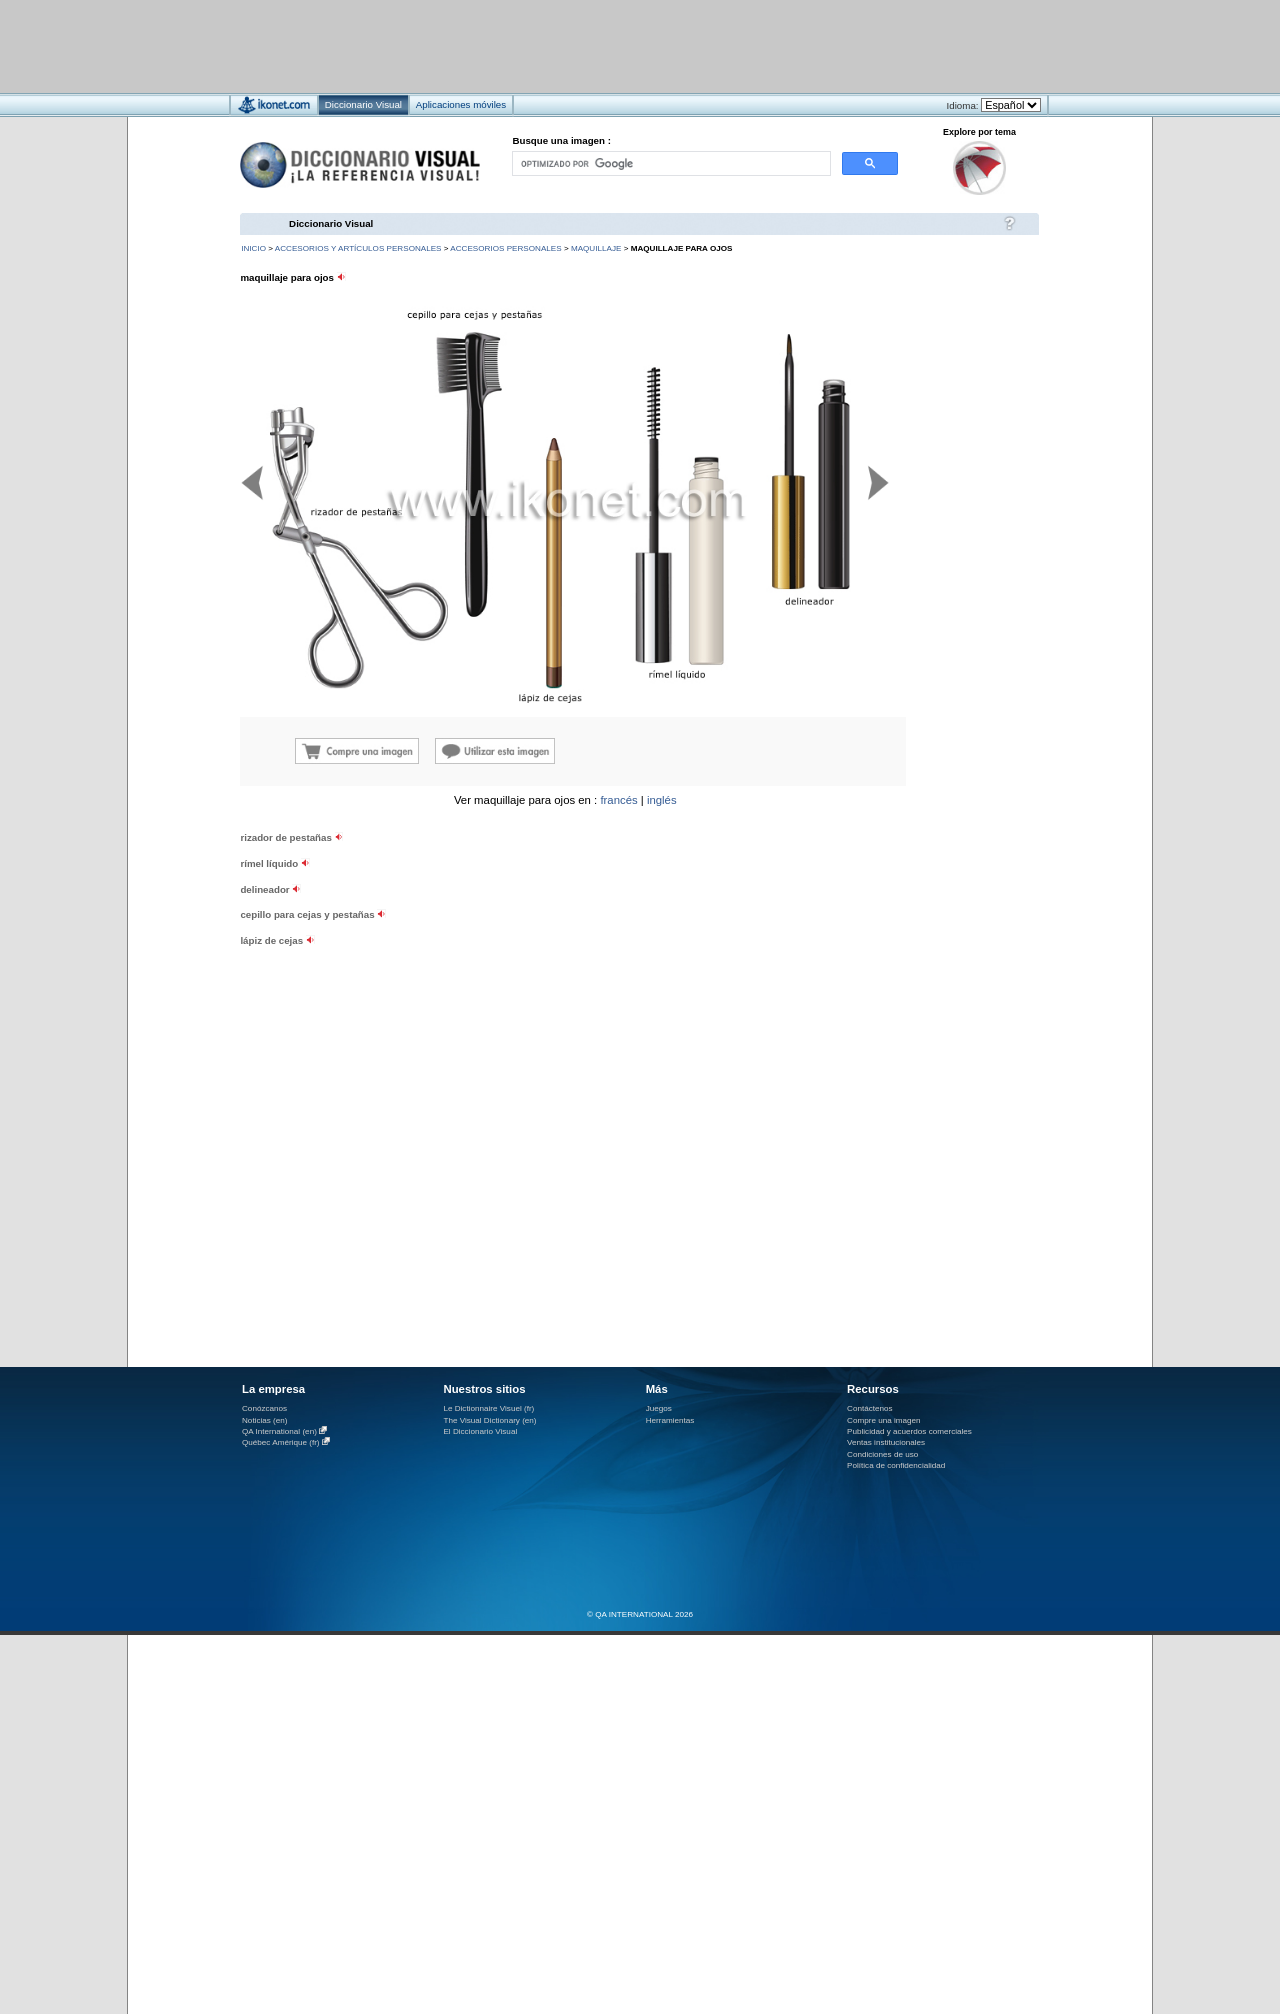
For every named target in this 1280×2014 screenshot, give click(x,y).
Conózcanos (264, 1408)
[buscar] (670, 163)
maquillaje (596, 248)
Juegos (659, 1408)
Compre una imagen (883, 1420)
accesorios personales (505, 248)
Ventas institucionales (886, 1442)
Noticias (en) (265, 1420)
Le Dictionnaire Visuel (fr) (488, 1408)
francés (618, 800)
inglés (662, 800)
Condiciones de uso (882, 1454)
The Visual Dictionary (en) (489, 1420)
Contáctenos (870, 1408)
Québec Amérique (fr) (281, 1442)
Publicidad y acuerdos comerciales (909, 1431)
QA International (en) (279, 1431)
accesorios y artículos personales (358, 248)
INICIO (253, 248)
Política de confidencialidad (896, 1465)
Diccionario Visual (331, 223)
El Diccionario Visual (480, 1431)
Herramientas (670, 1420)
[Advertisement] (580, 45)
